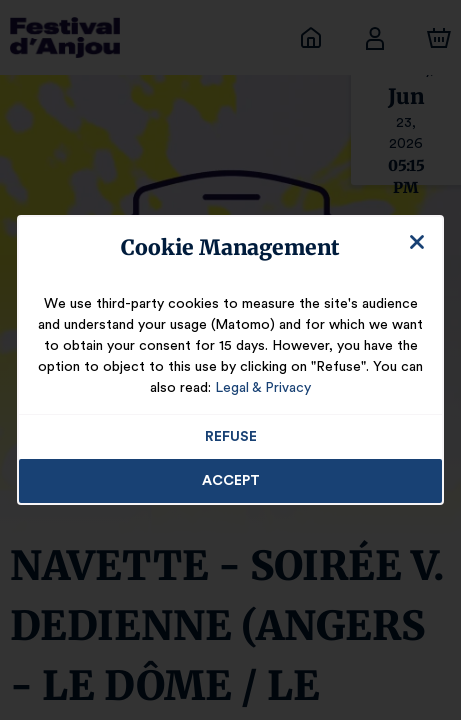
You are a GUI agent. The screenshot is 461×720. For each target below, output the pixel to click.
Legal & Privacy (230, 388)
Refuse (230, 437)
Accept (231, 481)
